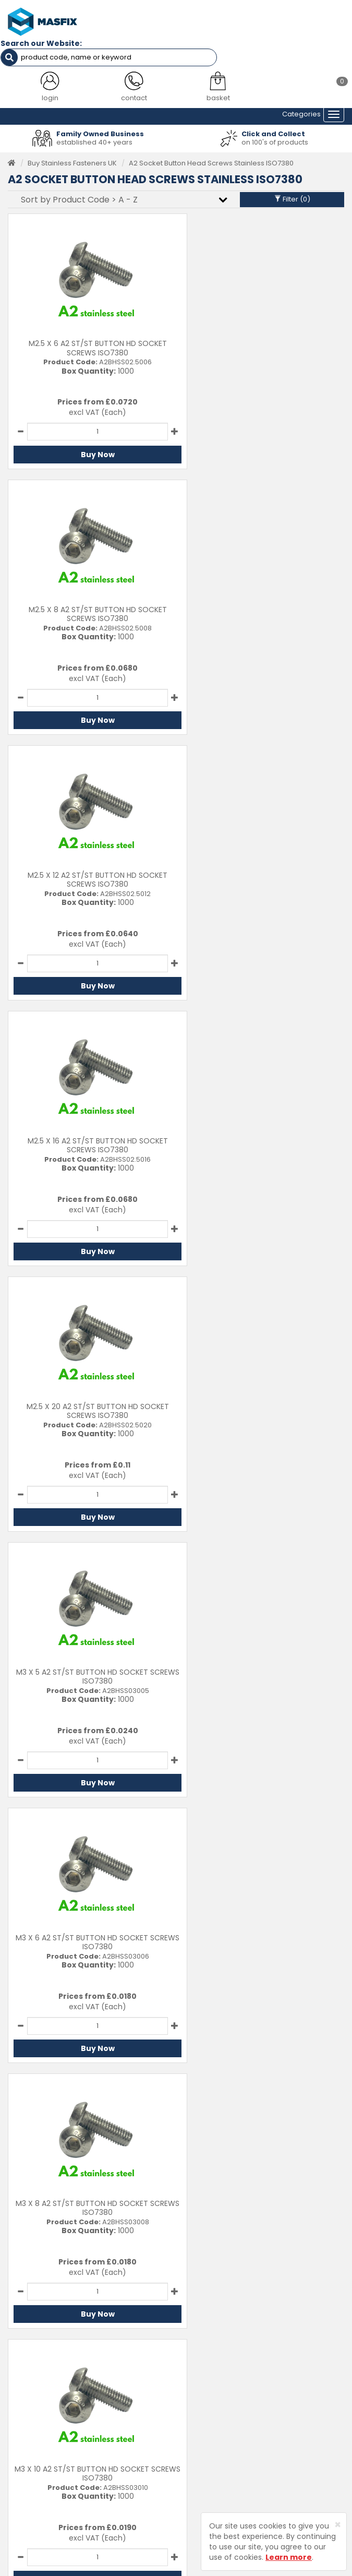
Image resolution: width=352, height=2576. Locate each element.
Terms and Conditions (221, 2449)
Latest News (28, 2433)
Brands (20, 2449)
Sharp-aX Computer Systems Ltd (193, 2569)
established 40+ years (94, 139)
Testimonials (29, 2385)
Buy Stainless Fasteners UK (72, 160)
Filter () (292, 196)
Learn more (288, 2557)
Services (22, 2401)
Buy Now (89, 452)
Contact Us (202, 2385)
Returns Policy (207, 2417)
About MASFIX (30, 2417)
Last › (324, 1816)
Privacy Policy (207, 2433)
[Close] (337, 2524)
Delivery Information (218, 2401)
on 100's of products (274, 139)
